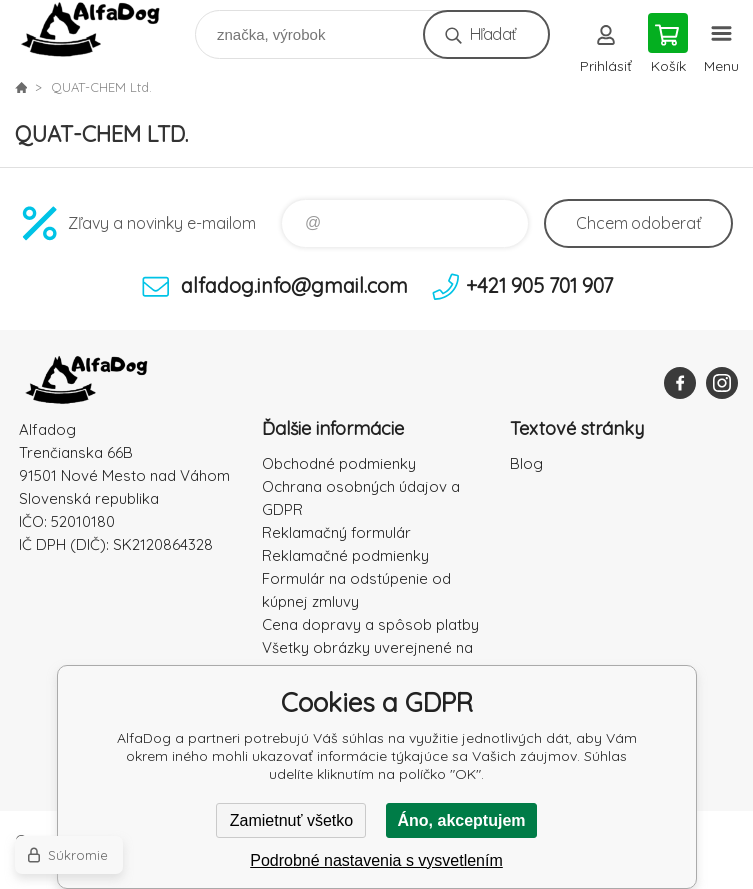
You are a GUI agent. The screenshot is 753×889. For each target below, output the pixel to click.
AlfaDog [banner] (103, 29)
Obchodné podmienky (339, 463)
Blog (526, 463)
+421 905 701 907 (539, 285)
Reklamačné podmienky (345, 555)
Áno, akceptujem (461, 820)
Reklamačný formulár (336, 532)
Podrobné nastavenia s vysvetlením (376, 860)
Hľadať (492, 34)
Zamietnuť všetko (291, 820)
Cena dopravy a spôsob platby (370, 624)
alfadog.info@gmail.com (294, 285)
